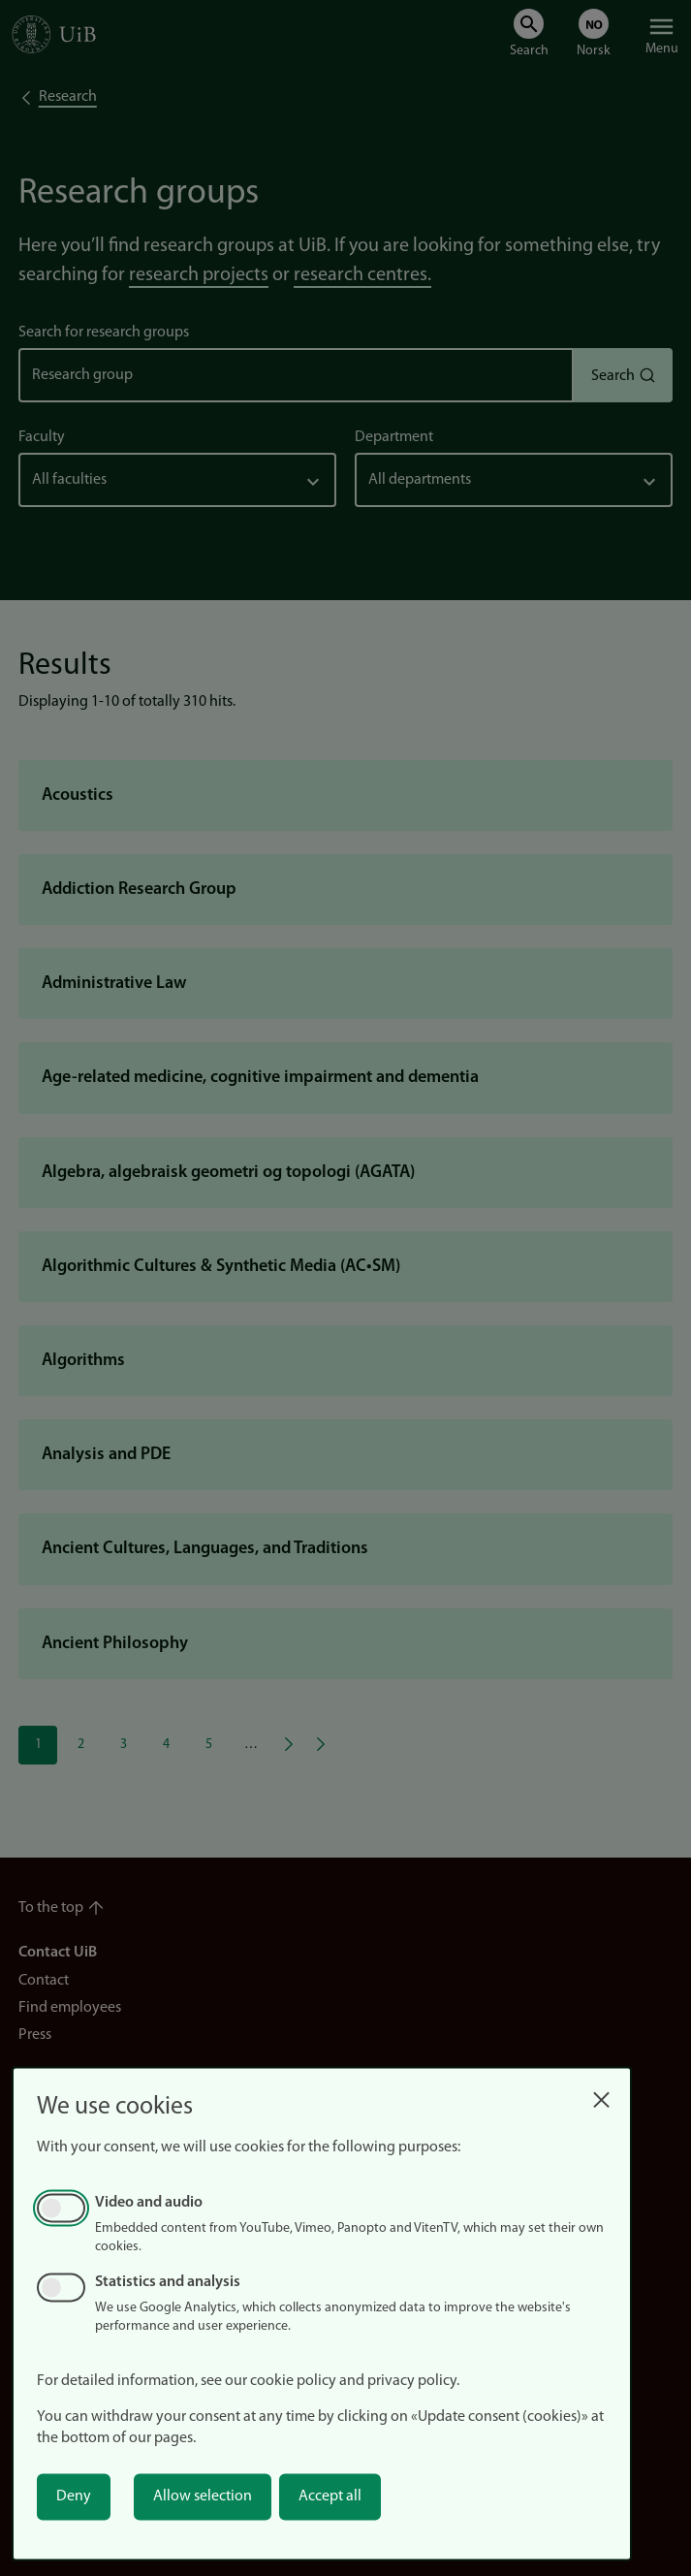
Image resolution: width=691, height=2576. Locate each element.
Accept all (329, 2496)
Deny (73, 2496)
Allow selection (202, 2496)
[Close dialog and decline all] (600, 2095)
